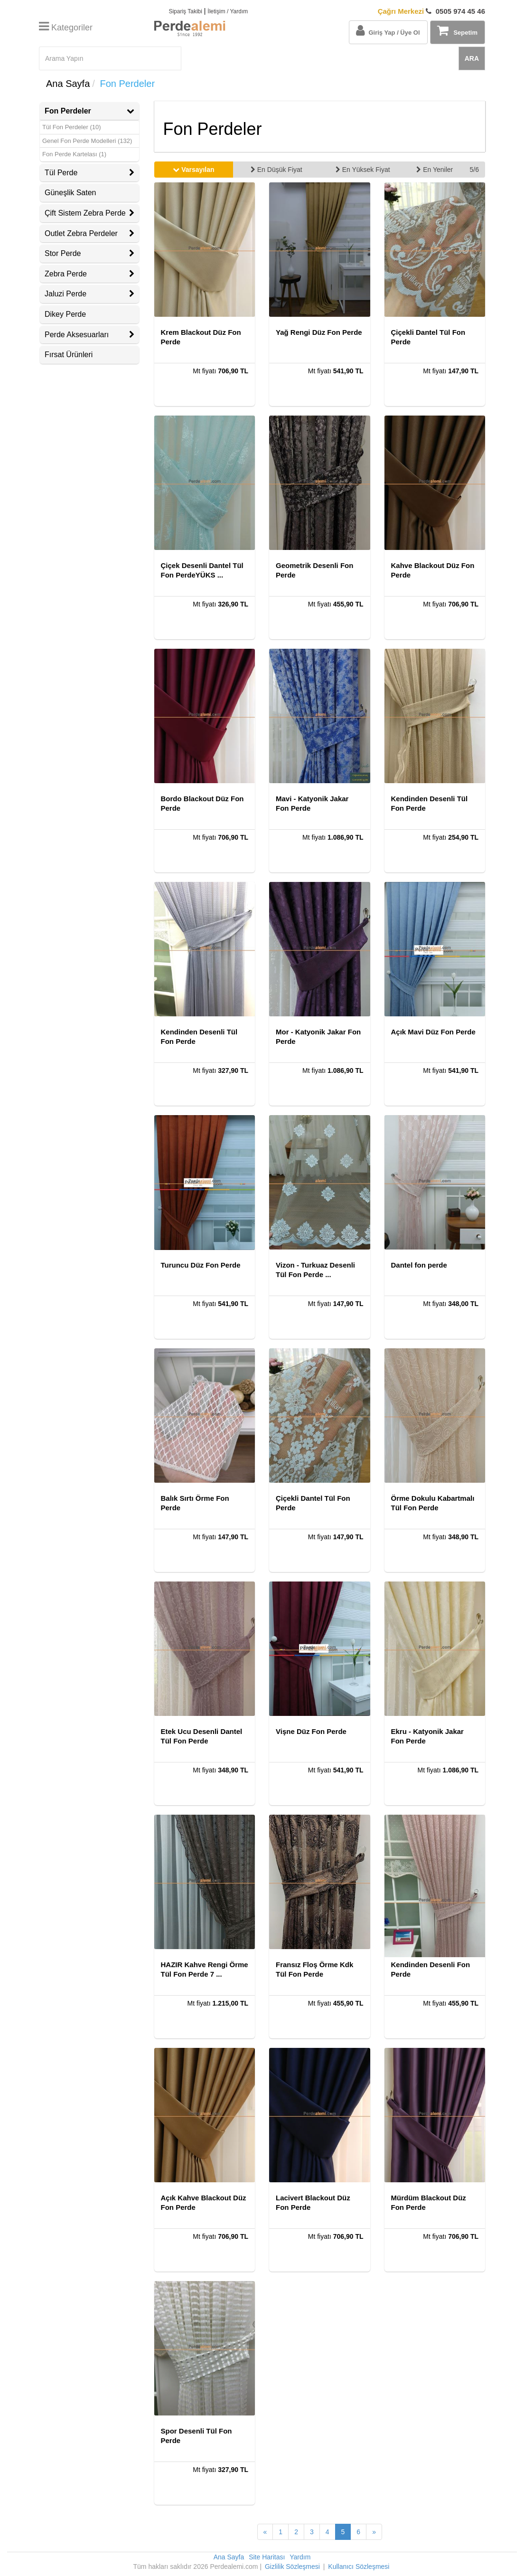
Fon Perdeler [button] (89, 111)
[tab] (89, 111)
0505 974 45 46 (431, 11)
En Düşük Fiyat (276, 169)
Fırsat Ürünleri (69, 354)
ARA (472, 58)
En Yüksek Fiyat (363, 169)
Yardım (300, 2557)
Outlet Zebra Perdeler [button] (89, 233)
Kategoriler (66, 27)
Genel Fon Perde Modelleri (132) (87, 140)
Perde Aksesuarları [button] (89, 335)
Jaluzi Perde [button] (89, 294)
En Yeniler (434, 169)
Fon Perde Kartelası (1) (74, 154)
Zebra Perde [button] (89, 274)
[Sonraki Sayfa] (374, 2532)
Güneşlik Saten (70, 193)
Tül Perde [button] (89, 173)
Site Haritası (267, 2557)
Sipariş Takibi (185, 11)
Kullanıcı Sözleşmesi (358, 2566)
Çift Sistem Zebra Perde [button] (89, 213)
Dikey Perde (65, 314)
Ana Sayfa (68, 83)
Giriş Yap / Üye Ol (388, 30)
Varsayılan (193, 169)
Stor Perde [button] (89, 253)
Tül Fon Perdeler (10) (71, 127)
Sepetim (457, 30)
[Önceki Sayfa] (265, 2532)
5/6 (473, 169)
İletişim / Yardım (227, 11)
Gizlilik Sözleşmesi (292, 2566)
